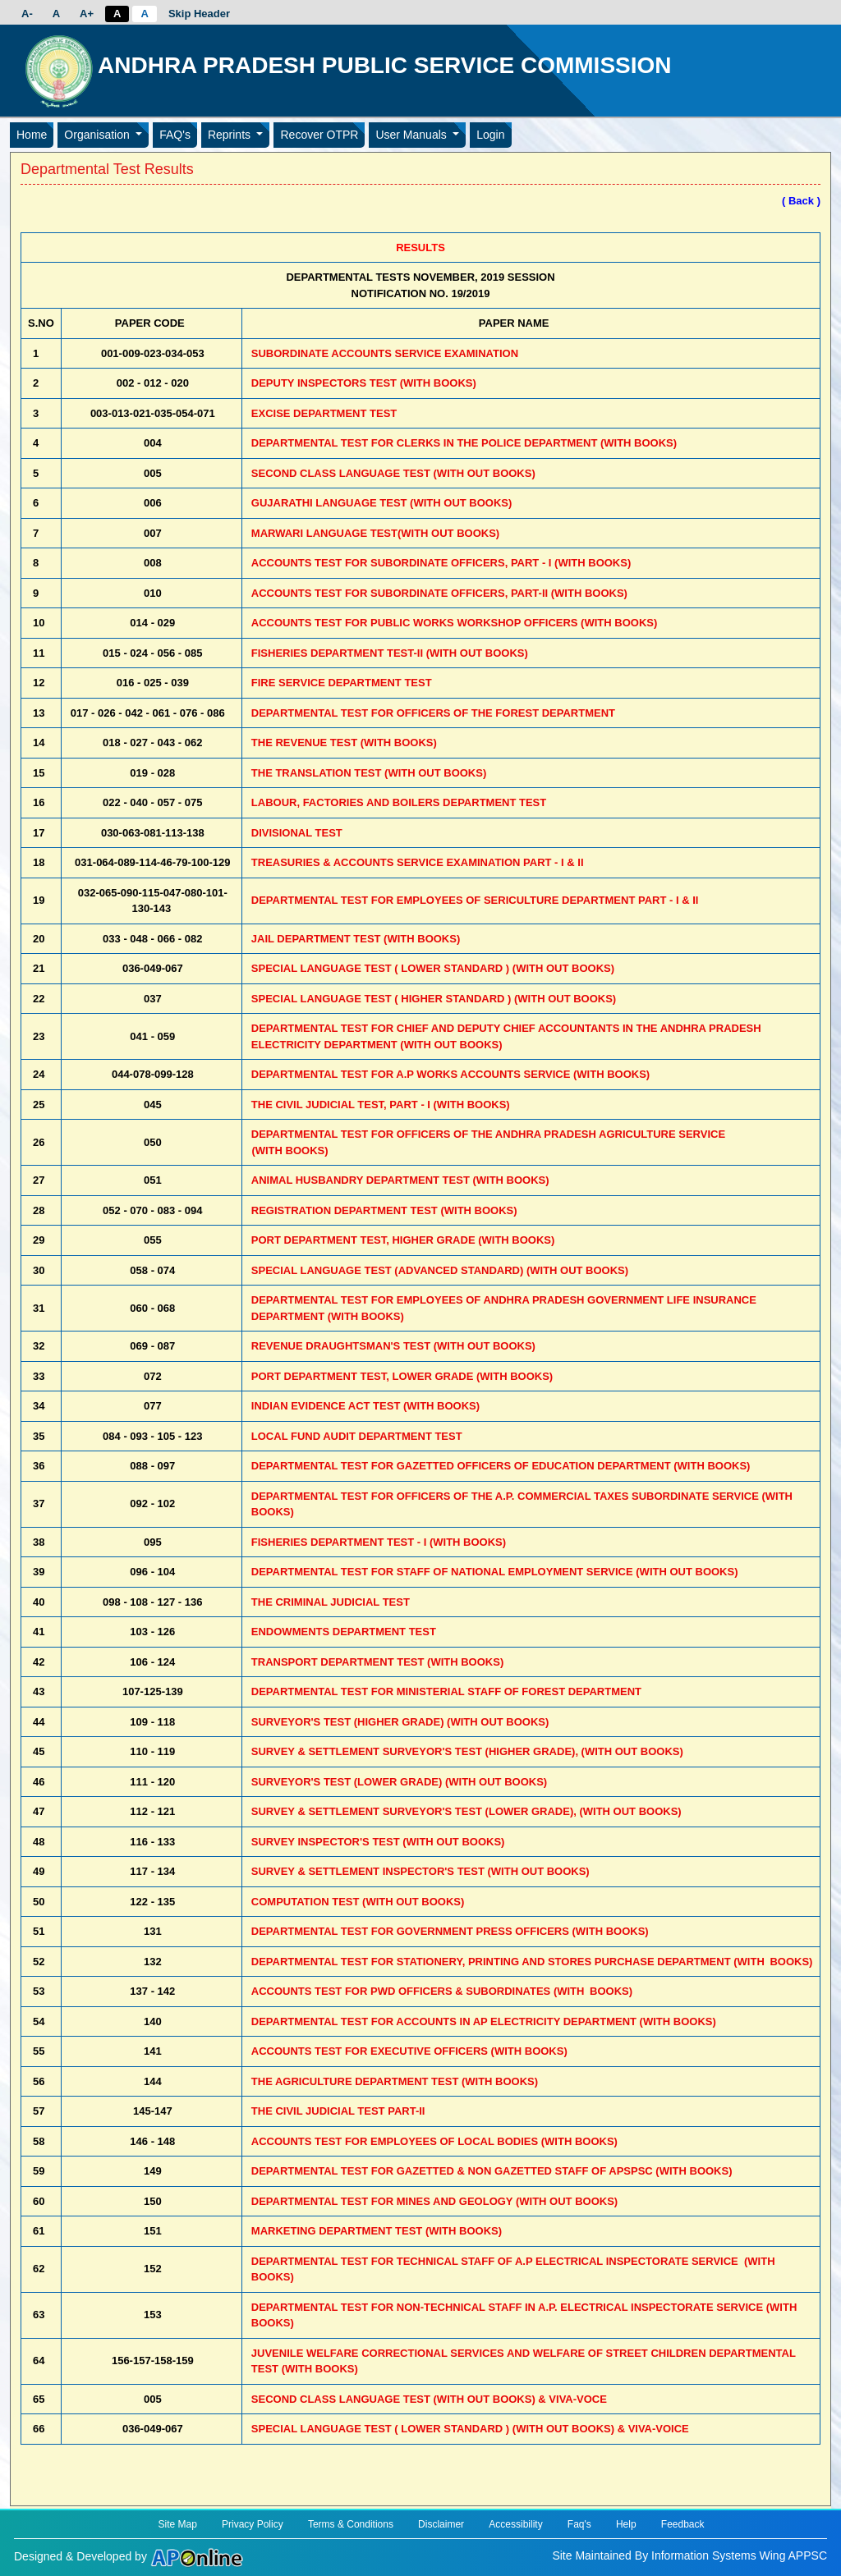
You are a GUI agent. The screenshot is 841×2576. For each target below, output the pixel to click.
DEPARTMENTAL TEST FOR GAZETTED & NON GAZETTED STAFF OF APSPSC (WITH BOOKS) (492, 2171)
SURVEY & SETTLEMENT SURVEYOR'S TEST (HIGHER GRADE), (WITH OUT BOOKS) (467, 1751)
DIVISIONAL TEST (296, 833)
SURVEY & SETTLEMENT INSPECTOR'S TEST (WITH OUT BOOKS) (420, 1871)
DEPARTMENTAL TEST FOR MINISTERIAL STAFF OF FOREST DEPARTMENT (446, 1691)
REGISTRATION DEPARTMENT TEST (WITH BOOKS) (384, 1210)
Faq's (579, 2524)
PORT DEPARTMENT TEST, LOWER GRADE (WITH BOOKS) (402, 1376)
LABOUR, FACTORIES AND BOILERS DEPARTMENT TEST (398, 802)
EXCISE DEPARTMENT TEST (324, 413)
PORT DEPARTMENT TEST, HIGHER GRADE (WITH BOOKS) (403, 1240)
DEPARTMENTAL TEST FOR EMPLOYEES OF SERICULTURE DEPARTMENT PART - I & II (475, 900)
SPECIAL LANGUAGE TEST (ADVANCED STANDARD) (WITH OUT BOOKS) (439, 1270)
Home (31, 134)
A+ (87, 13)
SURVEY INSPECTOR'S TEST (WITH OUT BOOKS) (378, 1842)
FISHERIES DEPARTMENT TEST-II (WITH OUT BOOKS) (389, 653)
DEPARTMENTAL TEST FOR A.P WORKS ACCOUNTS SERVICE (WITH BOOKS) (450, 1074)
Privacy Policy (252, 2524)
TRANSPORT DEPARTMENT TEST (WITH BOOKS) (377, 1662)
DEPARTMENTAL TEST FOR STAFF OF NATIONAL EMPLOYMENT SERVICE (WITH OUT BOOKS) (494, 1571)
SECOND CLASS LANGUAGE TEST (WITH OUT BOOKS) (393, 473)
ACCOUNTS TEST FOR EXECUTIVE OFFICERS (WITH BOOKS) (409, 2051)
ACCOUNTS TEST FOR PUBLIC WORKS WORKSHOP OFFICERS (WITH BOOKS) (454, 622)
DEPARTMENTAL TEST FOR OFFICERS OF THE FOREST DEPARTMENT (433, 713)
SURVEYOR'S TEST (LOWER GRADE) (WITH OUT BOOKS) (399, 1782)
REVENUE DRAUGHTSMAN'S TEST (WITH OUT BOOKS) (393, 1346)
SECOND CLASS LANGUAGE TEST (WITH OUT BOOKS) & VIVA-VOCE (429, 2399)
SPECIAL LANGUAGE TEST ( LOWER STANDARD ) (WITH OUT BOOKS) (432, 968)
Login (490, 134)
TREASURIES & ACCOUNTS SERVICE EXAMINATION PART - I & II (417, 862)
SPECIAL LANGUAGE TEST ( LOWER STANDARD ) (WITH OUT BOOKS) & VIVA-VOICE (470, 2428)
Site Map (177, 2524)
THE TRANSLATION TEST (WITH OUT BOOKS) (368, 773)
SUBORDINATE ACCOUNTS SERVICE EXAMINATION (384, 353)
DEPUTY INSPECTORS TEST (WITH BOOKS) (363, 383)
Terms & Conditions (350, 2524)
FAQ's (175, 134)
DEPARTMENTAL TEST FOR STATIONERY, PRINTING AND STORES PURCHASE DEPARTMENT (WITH (532, 1961)
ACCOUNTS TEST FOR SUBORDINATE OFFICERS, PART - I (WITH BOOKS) (441, 563)
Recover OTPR (319, 134)
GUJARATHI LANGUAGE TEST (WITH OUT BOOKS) (381, 503)
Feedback (683, 2524)
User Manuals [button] (412, 134)
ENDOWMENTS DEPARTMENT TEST (343, 1631)
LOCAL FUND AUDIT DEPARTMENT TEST (356, 1436)
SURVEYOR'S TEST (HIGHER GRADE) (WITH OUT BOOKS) (400, 1722)
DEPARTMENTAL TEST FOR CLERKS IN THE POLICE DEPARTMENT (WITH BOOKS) (464, 443)
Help (626, 2524)
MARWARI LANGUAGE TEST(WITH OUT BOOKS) (375, 533)
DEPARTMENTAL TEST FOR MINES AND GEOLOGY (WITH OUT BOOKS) (434, 2201)
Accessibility (515, 2524)
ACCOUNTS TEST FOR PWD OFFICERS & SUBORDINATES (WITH (441, 1991)
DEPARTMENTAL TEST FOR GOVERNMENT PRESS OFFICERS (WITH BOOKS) (450, 1931)
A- (27, 13)
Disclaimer (441, 2524)
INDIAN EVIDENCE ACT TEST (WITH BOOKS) (365, 1406)
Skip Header (199, 13)
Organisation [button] (98, 134)
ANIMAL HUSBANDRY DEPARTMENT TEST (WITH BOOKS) (400, 1180)
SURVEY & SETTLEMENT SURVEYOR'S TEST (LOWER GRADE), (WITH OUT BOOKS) (466, 1811)
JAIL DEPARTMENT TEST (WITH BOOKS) (355, 939)
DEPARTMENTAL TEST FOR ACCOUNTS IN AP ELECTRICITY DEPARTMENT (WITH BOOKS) (483, 2021)
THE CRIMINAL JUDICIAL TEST (330, 1602)
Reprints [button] (231, 134)
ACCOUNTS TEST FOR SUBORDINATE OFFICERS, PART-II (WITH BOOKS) (439, 593)
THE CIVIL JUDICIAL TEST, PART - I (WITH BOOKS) (380, 1104)
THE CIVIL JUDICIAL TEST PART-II (338, 2111)
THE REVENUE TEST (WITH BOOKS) (344, 742)
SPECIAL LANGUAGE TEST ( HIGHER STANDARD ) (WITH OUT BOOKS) (433, 998)
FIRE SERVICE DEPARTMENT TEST (341, 682)
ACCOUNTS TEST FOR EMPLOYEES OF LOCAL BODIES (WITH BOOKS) (434, 2141)
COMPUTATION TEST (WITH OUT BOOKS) (358, 1901)
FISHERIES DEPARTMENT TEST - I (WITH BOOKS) (378, 1542)
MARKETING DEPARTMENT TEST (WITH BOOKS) (376, 2231)
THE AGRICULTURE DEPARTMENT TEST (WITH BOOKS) (394, 2081)
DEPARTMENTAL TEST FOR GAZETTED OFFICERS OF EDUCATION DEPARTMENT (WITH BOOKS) (501, 1466)
